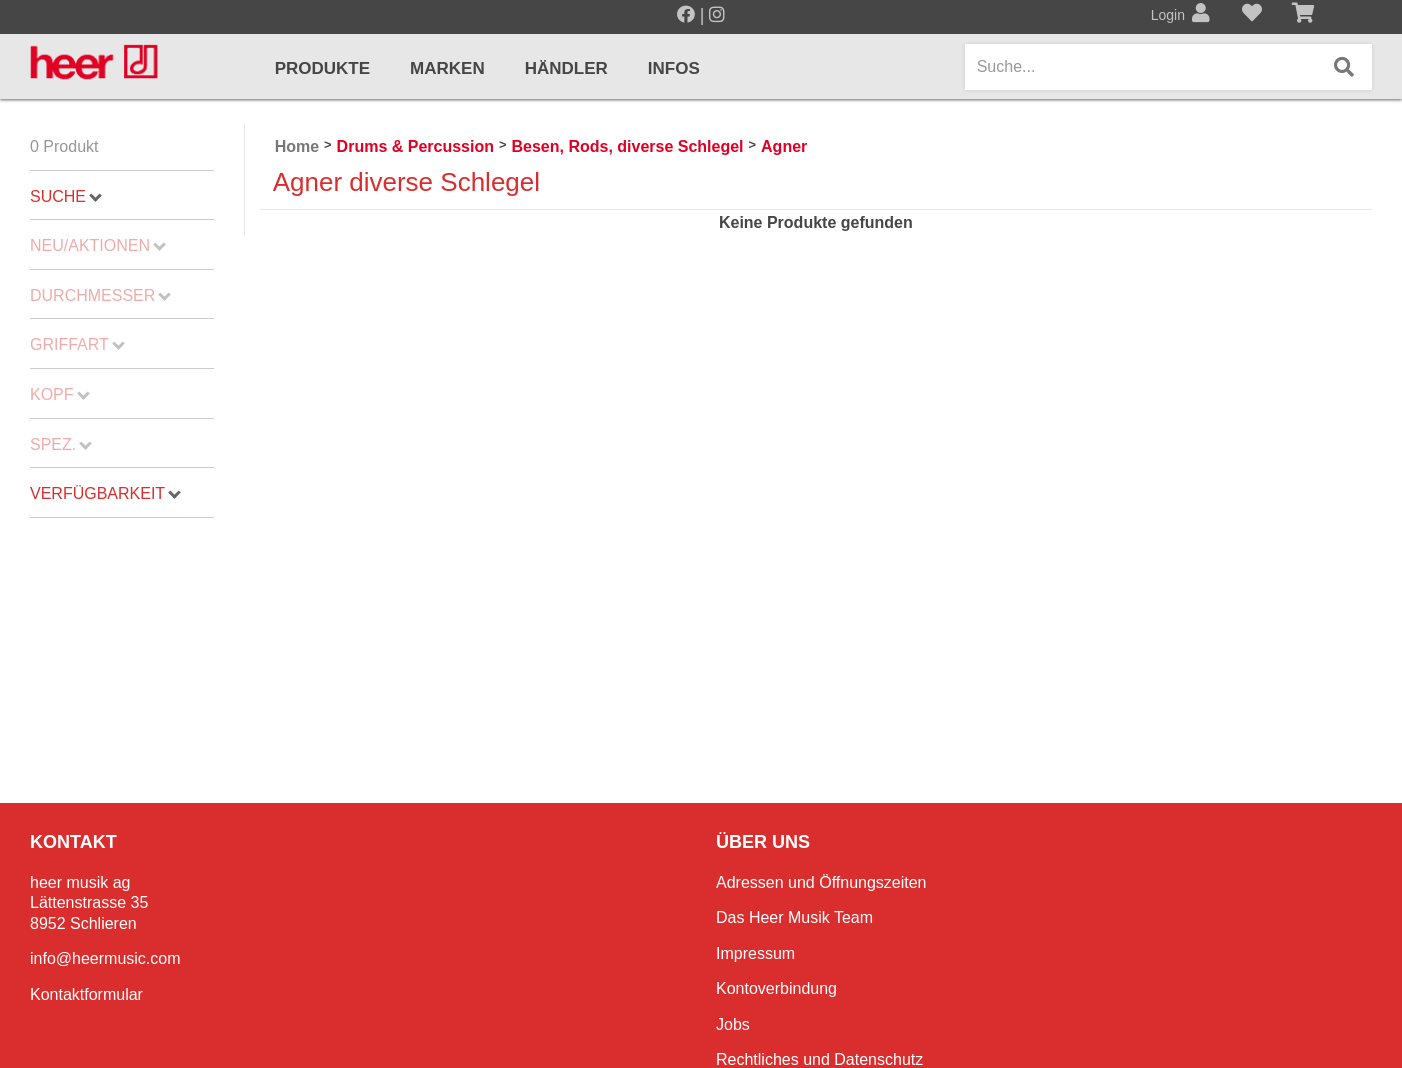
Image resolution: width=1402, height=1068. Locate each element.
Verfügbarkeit (105, 493)
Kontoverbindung (776, 988)
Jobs (733, 1024)
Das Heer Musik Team (794, 917)
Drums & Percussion (415, 146)
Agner (784, 146)
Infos (674, 68)
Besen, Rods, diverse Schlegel (627, 146)
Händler (566, 68)
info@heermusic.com (105, 958)
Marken (447, 68)
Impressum (755, 953)
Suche (66, 196)
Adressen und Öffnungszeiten (821, 882)
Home (297, 146)
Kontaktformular (86, 994)
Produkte (322, 68)
